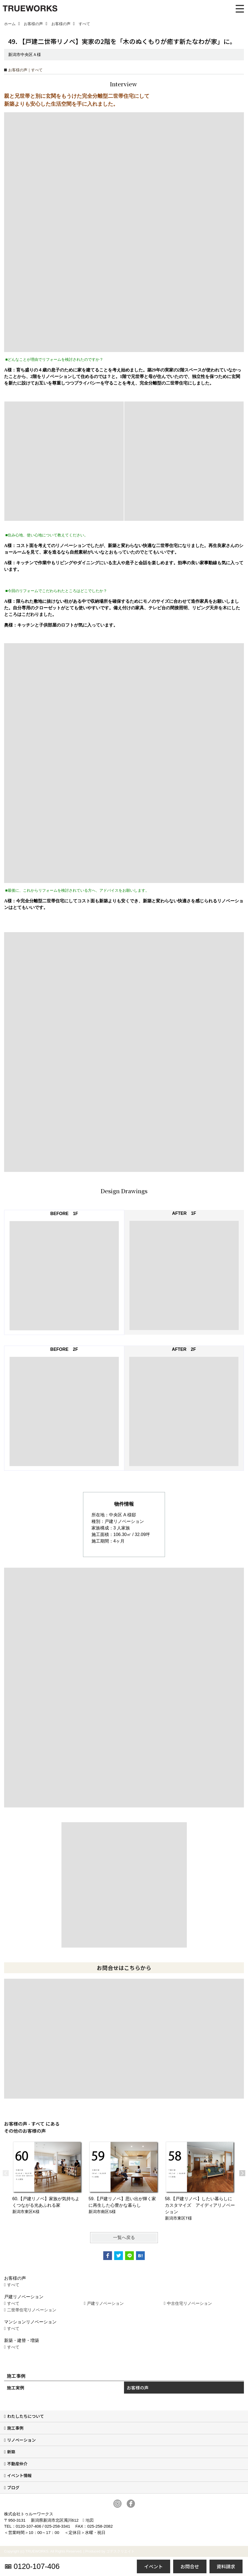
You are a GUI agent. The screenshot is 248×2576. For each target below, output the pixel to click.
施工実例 (15, 2387)
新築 (11, 2451)
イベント (153, 2566)
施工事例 (15, 2428)
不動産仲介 (17, 2463)
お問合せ (190, 2566)
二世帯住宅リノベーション (31, 2310)
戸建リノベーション (105, 2303)
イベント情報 (19, 2475)
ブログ (13, 2487)
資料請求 (226, 2566)
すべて (13, 2284)
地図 (89, 2520)
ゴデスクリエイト (120, 2551)
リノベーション (21, 2440)
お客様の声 (138, 2387)
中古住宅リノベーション (189, 2303)
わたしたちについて (25, 2416)
